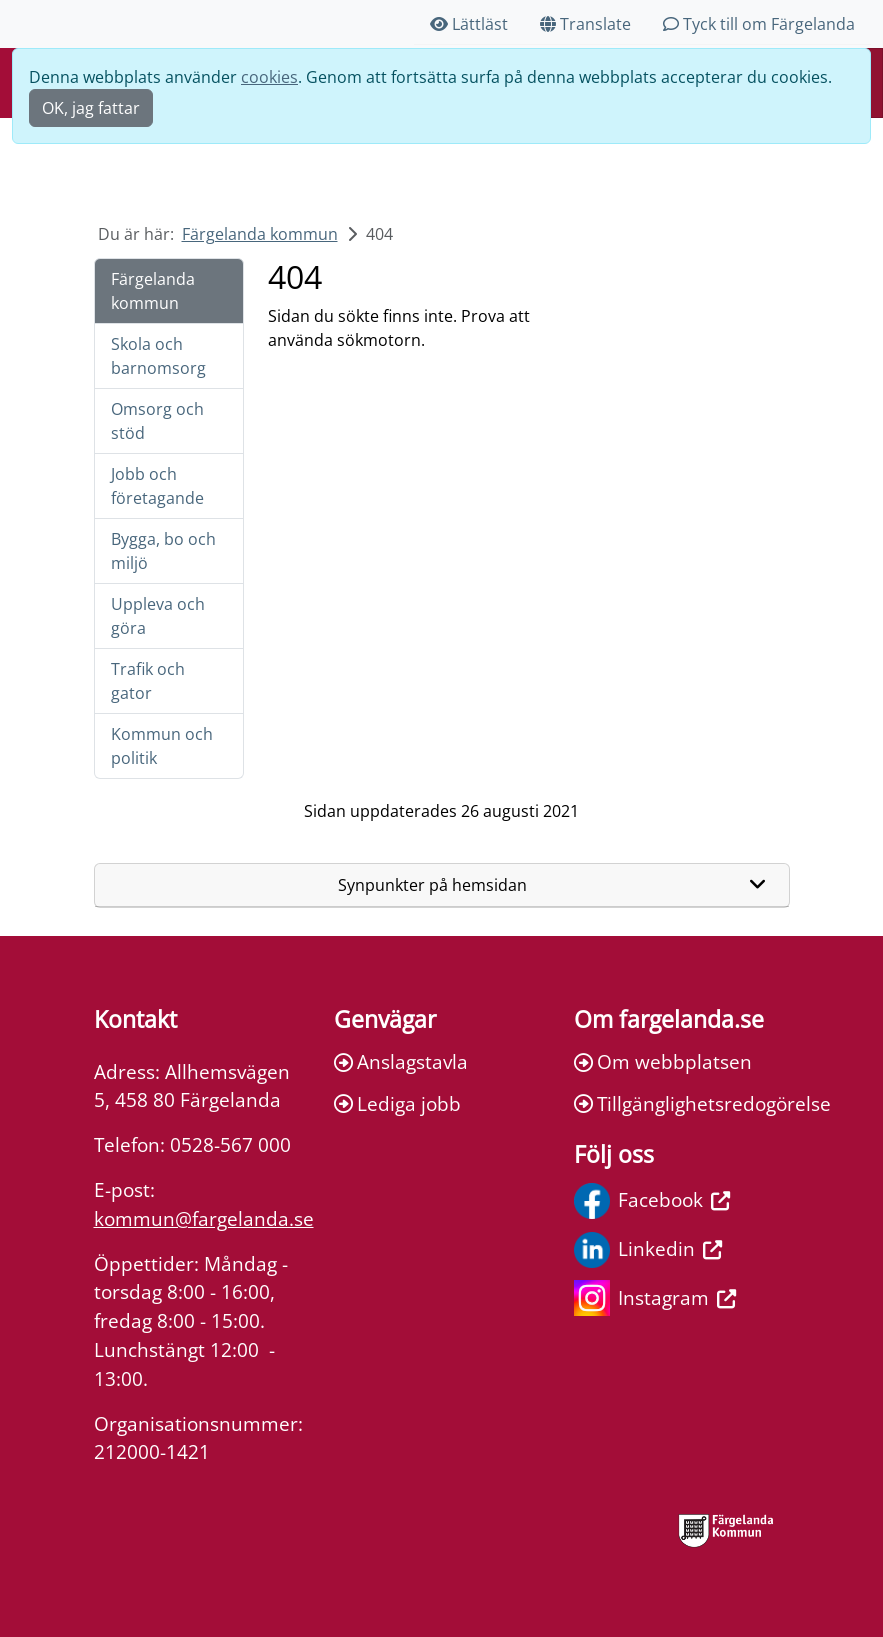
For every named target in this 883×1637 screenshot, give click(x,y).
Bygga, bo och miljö (163, 551)
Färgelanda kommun (260, 234)
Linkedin (648, 1250)
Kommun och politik (162, 746)
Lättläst (469, 24)
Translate (585, 24)
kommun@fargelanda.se (204, 1218)
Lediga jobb (397, 1103)
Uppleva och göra (158, 616)
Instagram (655, 1298)
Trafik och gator (148, 681)
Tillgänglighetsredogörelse (682, 1103)
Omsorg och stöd (157, 421)
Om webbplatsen (663, 1061)
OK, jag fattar (91, 108)
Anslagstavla (401, 1061)
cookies (269, 77)
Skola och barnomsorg (158, 356)
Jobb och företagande (157, 486)
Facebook (652, 1201)
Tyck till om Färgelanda (759, 24)
